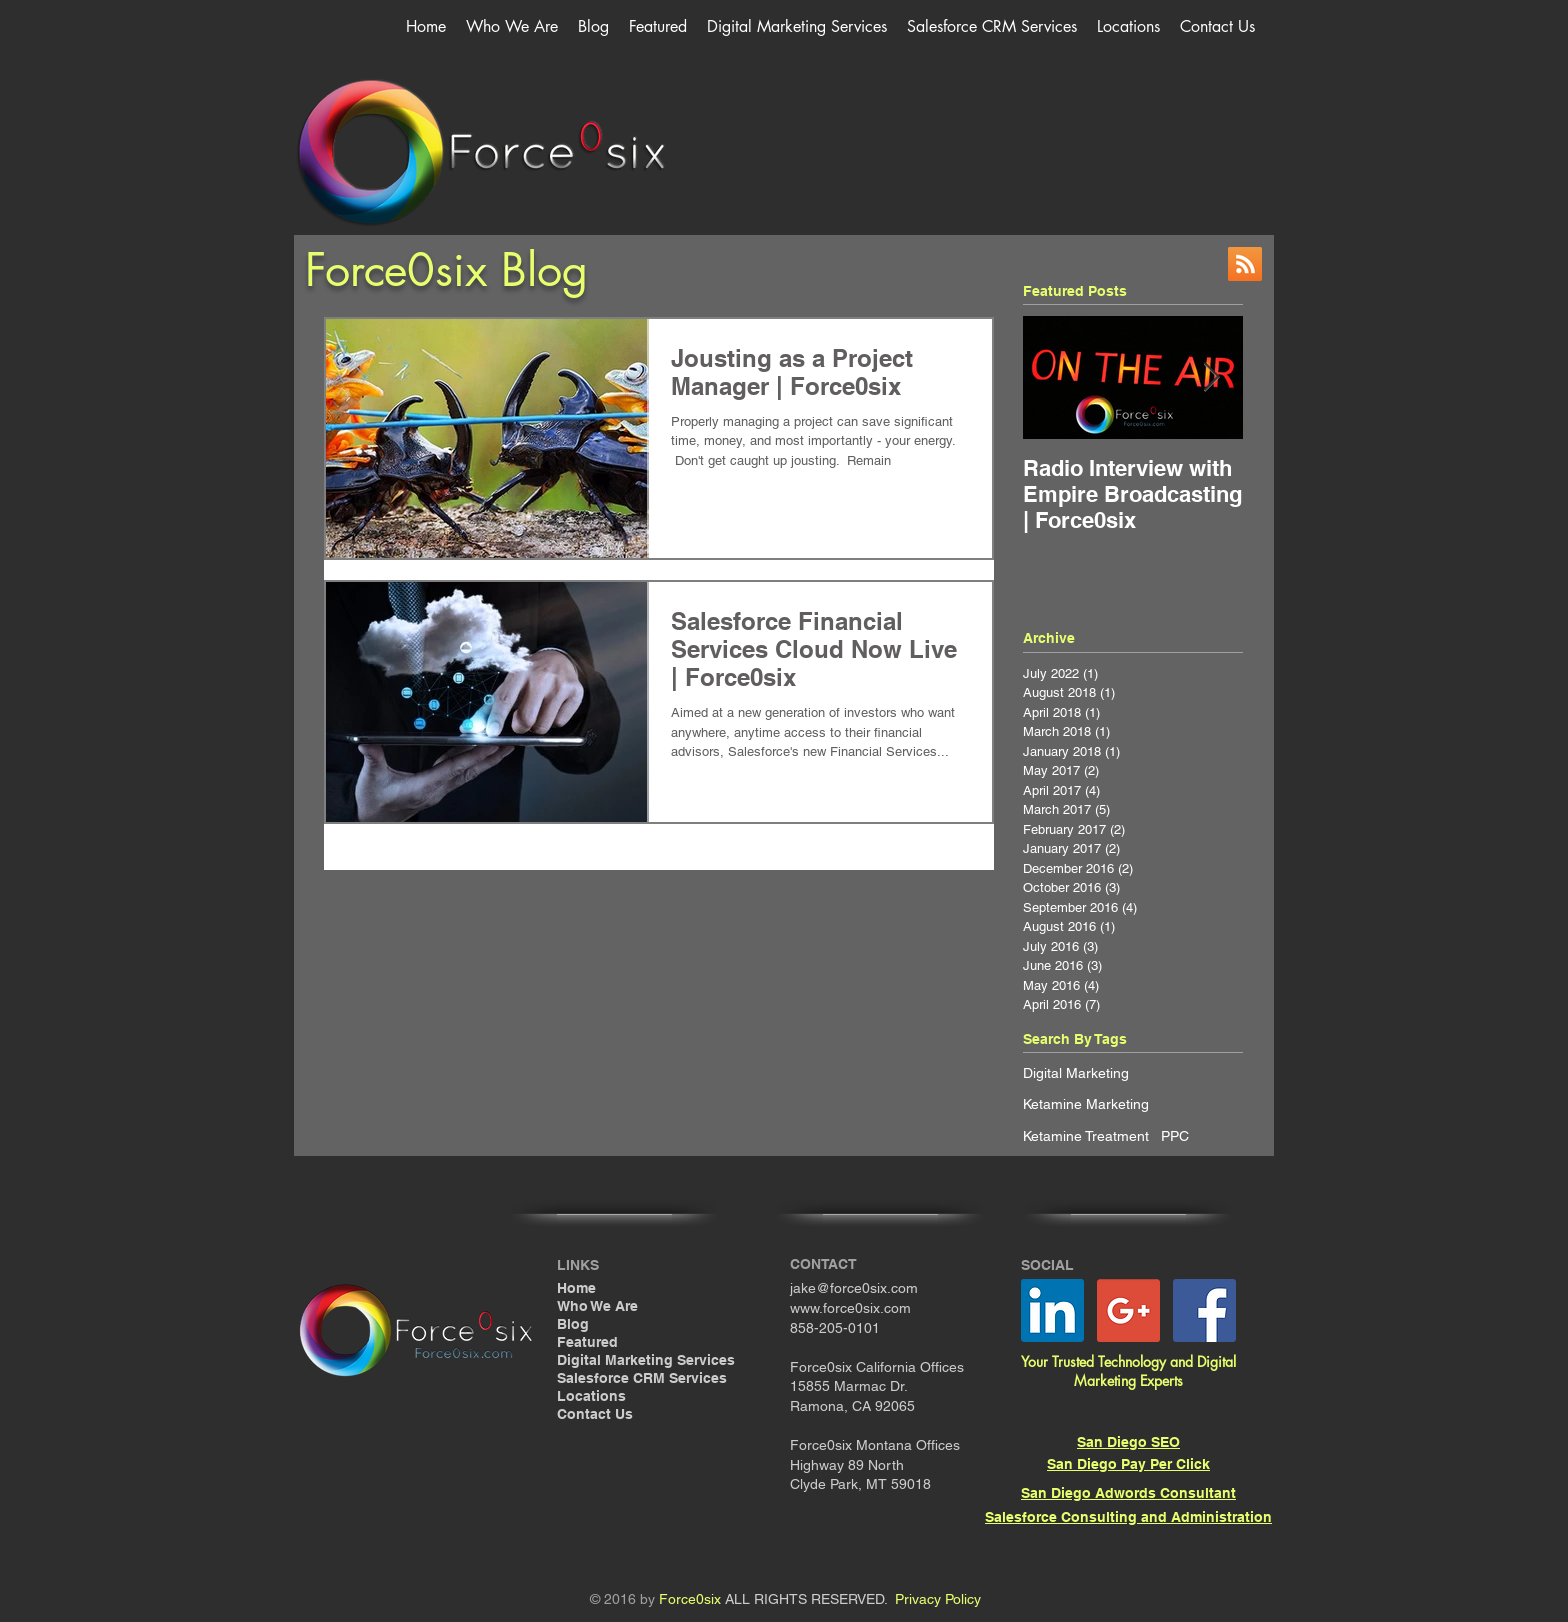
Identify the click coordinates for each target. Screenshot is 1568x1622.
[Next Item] (1211, 377)
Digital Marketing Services (646, 1360)
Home (576, 1288)
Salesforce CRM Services (642, 1378)
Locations (591, 1396)
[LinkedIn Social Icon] (1052, 1310)
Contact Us (595, 1414)
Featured (587, 1342)
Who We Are (597, 1306)
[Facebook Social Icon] (1204, 1310)
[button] (797, 26)
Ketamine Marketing (1086, 1104)
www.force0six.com (850, 1308)
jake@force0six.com (854, 1288)
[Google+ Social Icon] (1128, 1310)
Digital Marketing (1076, 1073)
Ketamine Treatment (1086, 1136)
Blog (573, 1324)
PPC (1175, 1136)
